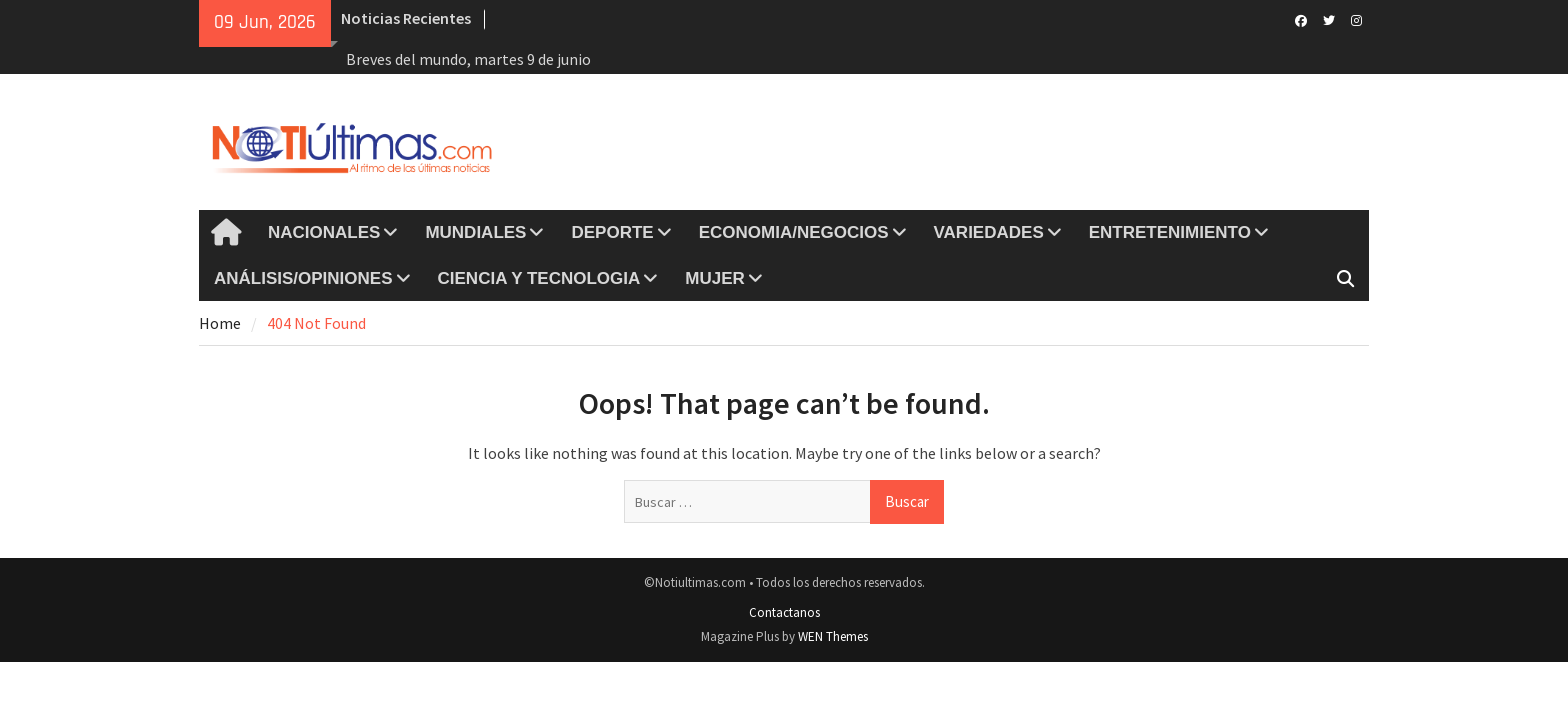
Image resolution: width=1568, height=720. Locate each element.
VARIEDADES (989, 232)
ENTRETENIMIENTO (1170, 232)
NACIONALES (324, 232)
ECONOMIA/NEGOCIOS (794, 232)
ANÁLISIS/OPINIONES (303, 278)
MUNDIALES (475, 232)
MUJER (715, 278)
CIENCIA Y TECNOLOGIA (539, 278)
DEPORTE (612, 232)
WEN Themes (833, 636)
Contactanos (784, 612)
